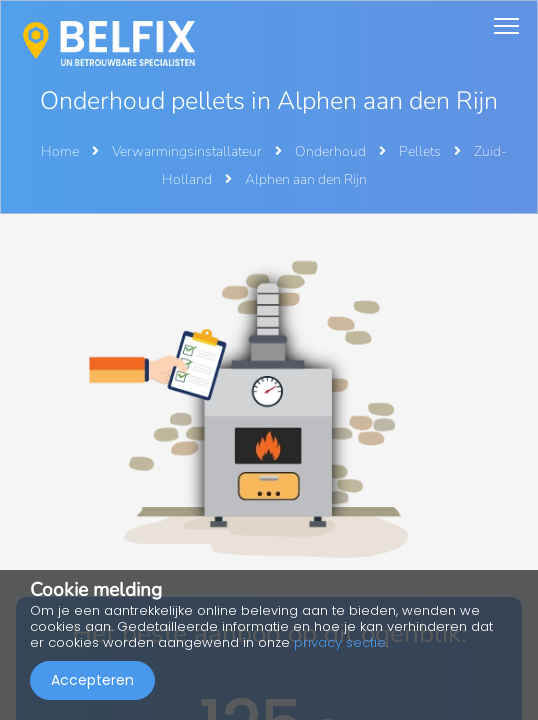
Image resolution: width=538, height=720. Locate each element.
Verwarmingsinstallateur (188, 151)
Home (60, 151)
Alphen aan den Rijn (306, 179)
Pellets (421, 151)
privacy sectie (340, 642)
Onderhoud (332, 151)
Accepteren (92, 680)
